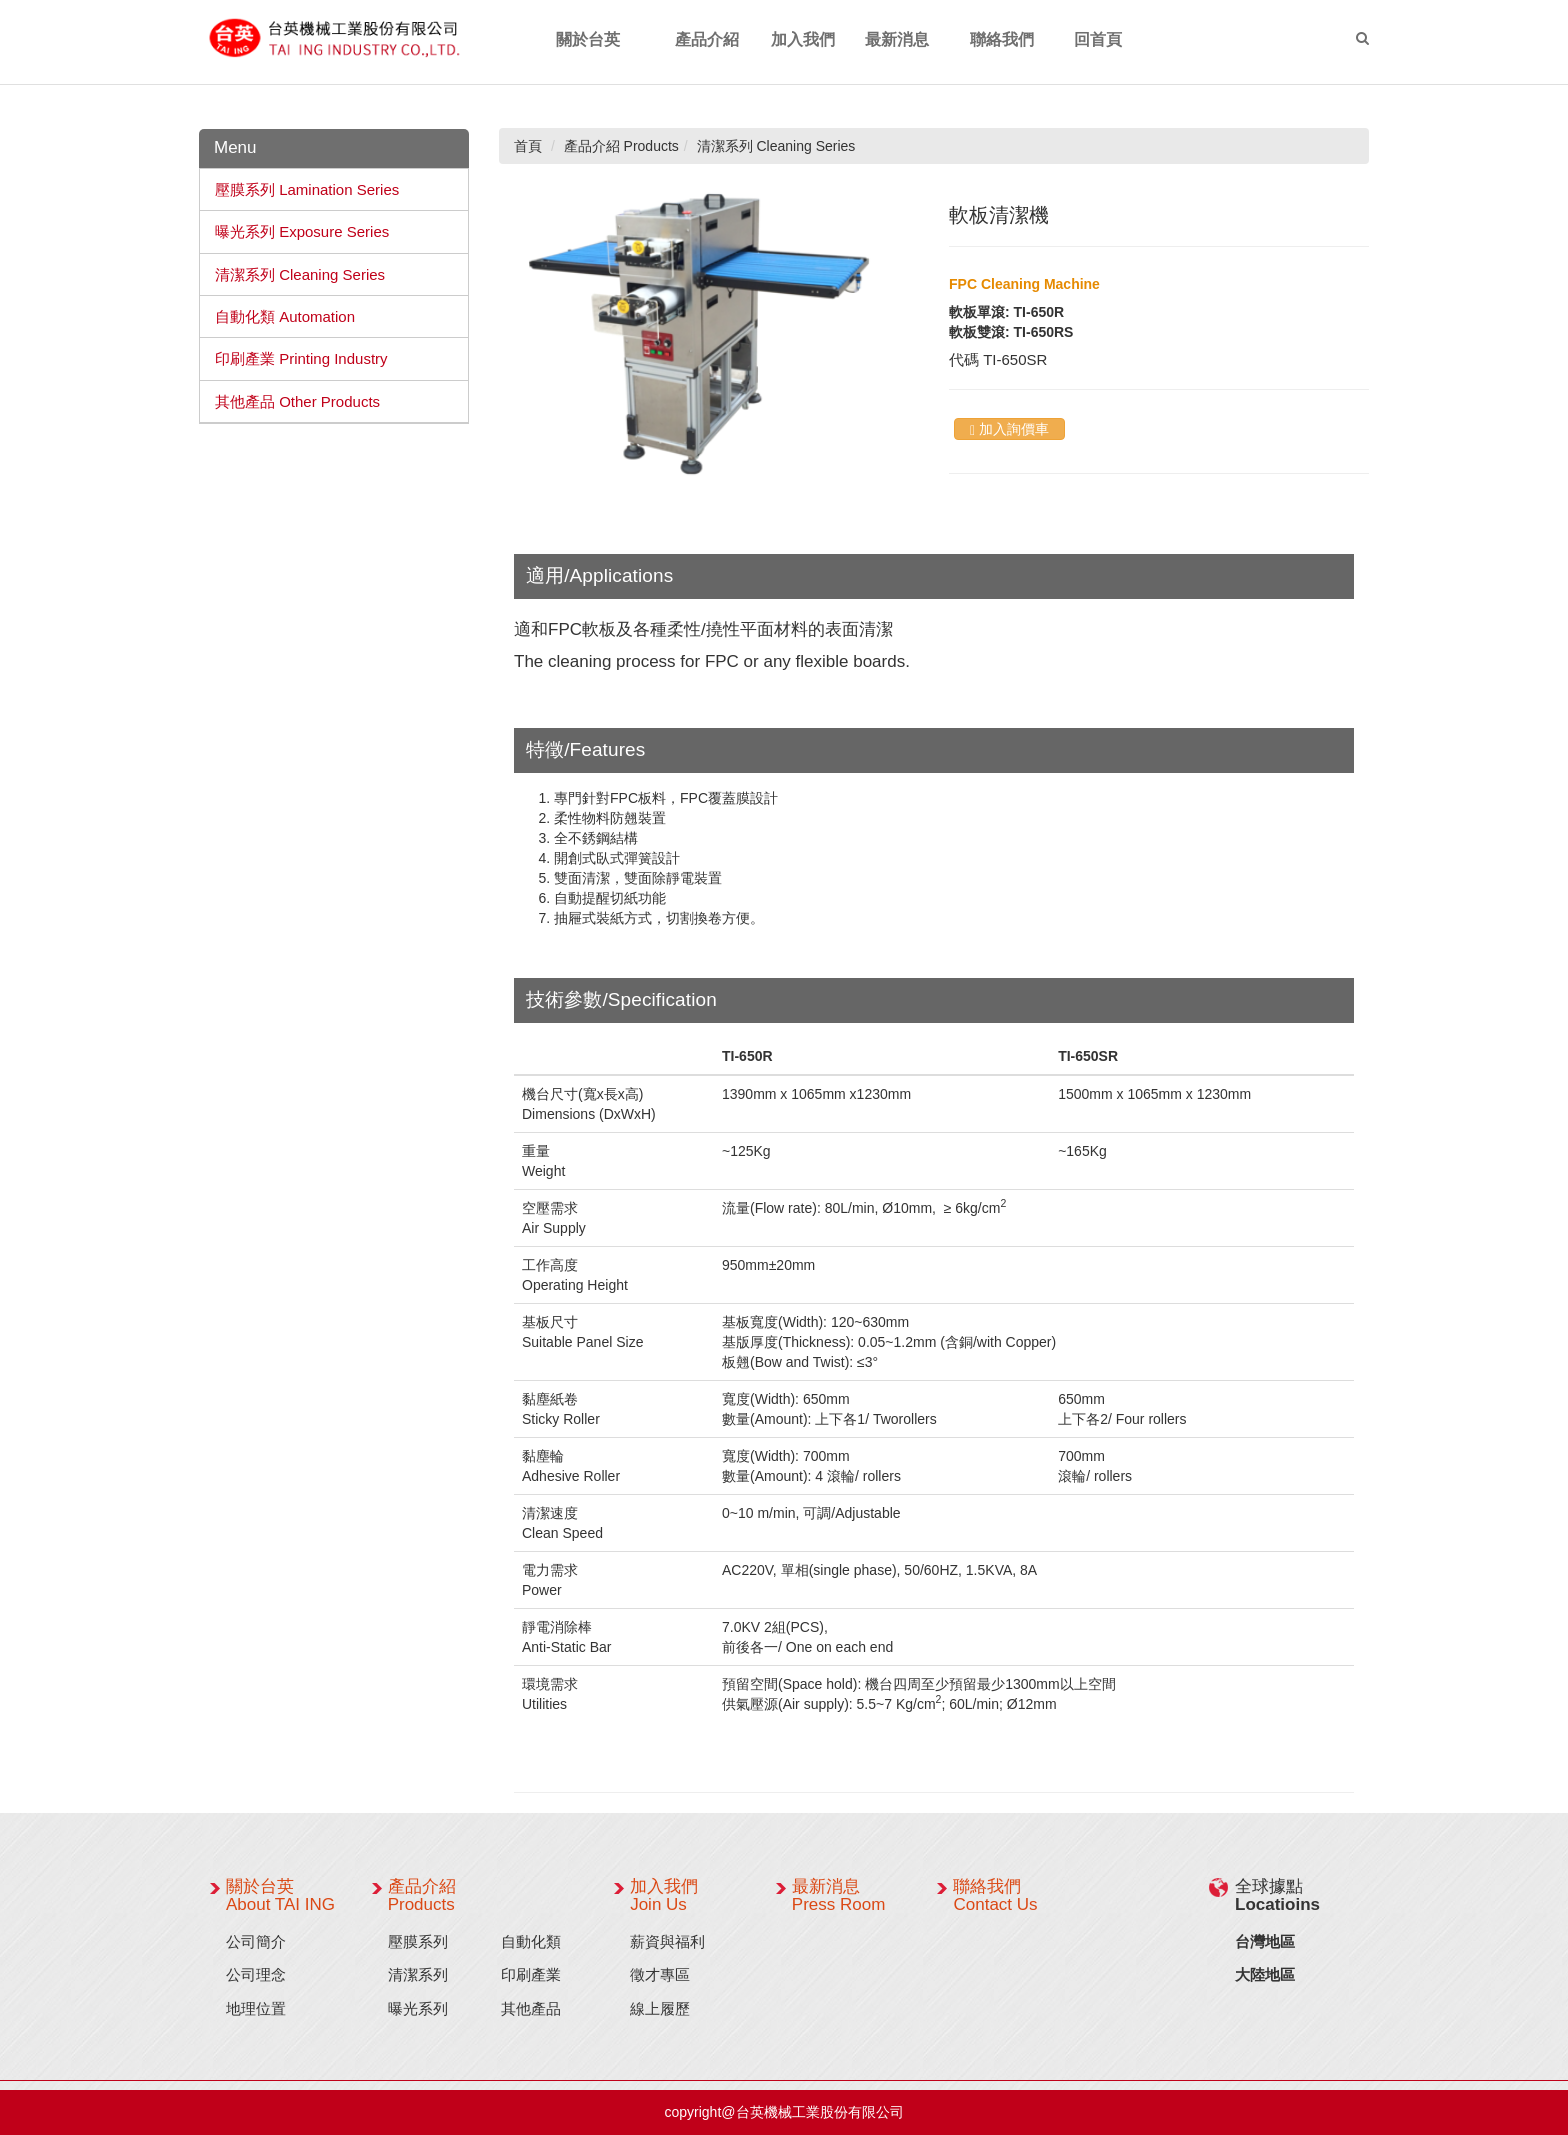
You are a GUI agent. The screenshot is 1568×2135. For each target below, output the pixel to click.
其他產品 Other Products (297, 401)
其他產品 (531, 2008)
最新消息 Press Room (839, 1896)
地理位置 (256, 2008)
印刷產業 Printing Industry (301, 358)
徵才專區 (660, 1974)
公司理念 (256, 1974)
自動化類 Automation (285, 316)
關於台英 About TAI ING (280, 1896)
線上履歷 (660, 2008)
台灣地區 (1265, 1941)
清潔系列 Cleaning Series (300, 274)
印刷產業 (531, 1974)
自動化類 (531, 1941)
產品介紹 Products (422, 1896)
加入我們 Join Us (664, 1896)
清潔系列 (418, 1974)
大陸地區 (1265, 1974)
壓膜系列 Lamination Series (307, 189)
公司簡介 (256, 1941)
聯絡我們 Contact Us (995, 1896)
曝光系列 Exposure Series (302, 231)
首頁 (528, 146)
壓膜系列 (418, 1941)
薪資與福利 (667, 1941)
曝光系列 (418, 2008)
